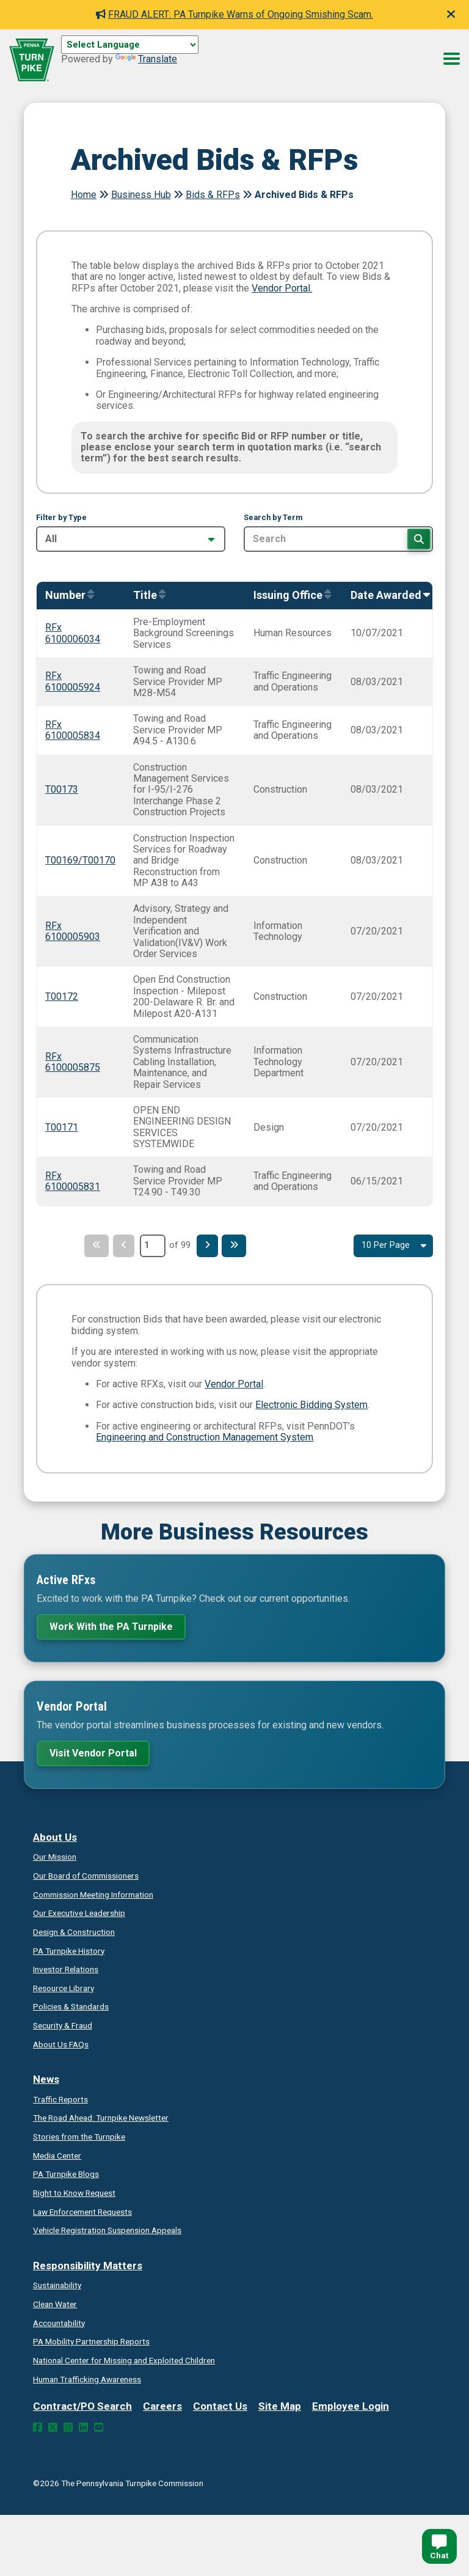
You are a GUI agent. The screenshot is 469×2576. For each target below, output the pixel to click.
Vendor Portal (234, 1384)
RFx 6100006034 (72, 633)
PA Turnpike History (68, 1951)
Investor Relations (65, 1969)
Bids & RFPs (213, 194)
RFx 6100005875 (72, 1062)
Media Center (57, 2155)
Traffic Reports (60, 2099)
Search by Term (273, 517)
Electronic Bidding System (311, 1405)
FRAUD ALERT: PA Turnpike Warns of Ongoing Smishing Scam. (234, 14)
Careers (162, 2406)
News (46, 2079)
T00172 (61, 996)
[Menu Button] (451, 59)
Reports (91, 2341)
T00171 (61, 1127)
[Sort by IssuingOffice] (289, 595)
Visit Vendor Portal (93, 1753)
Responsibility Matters (87, 2265)
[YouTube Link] (98, 2427)
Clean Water (55, 2304)
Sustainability (57, 2285)
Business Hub (141, 194)
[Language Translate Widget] (129, 44)
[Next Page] (208, 1246)
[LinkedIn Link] (83, 2427)
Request (74, 2193)
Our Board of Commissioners (86, 1876)
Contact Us (220, 2406)
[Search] (419, 539)
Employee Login (350, 2406)
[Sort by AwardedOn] (387, 595)
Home (83, 194)
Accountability (59, 2323)
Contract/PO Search (82, 2406)
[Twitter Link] (52, 2427)
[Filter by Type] (130, 539)
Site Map (279, 2406)
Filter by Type (61, 517)
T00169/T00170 (80, 860)
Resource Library (63, 1988)
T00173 (61, 789)
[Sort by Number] (66, 595)
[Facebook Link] (37, 2427)
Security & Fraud (62, 2025)
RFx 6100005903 (72, 931)
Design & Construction (74, 1932)
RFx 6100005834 (72, 730)
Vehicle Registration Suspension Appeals (107, 2230)
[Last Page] (239, 1246)
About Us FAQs (61, 2044)
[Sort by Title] (146, 595)
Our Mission (54, 1857)
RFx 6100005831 (72, 1181)
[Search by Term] (338, 539)
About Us (55, 1837)
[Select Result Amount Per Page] (393, 1246)
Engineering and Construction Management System (204, 1437)
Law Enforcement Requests (82, 2212)
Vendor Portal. (282, 288)
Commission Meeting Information (93, 1894)
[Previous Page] (122, 1246)
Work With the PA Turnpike (111, 1626)
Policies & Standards (71, 2006)
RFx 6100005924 (72, 681)
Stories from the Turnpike (79, 2136)
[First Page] (91, 1246)
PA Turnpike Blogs (66, 2174)
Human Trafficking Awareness (87, 2379)
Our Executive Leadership (79, 1913)
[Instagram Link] (68, 2427)
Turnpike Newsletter (101, 2118)
